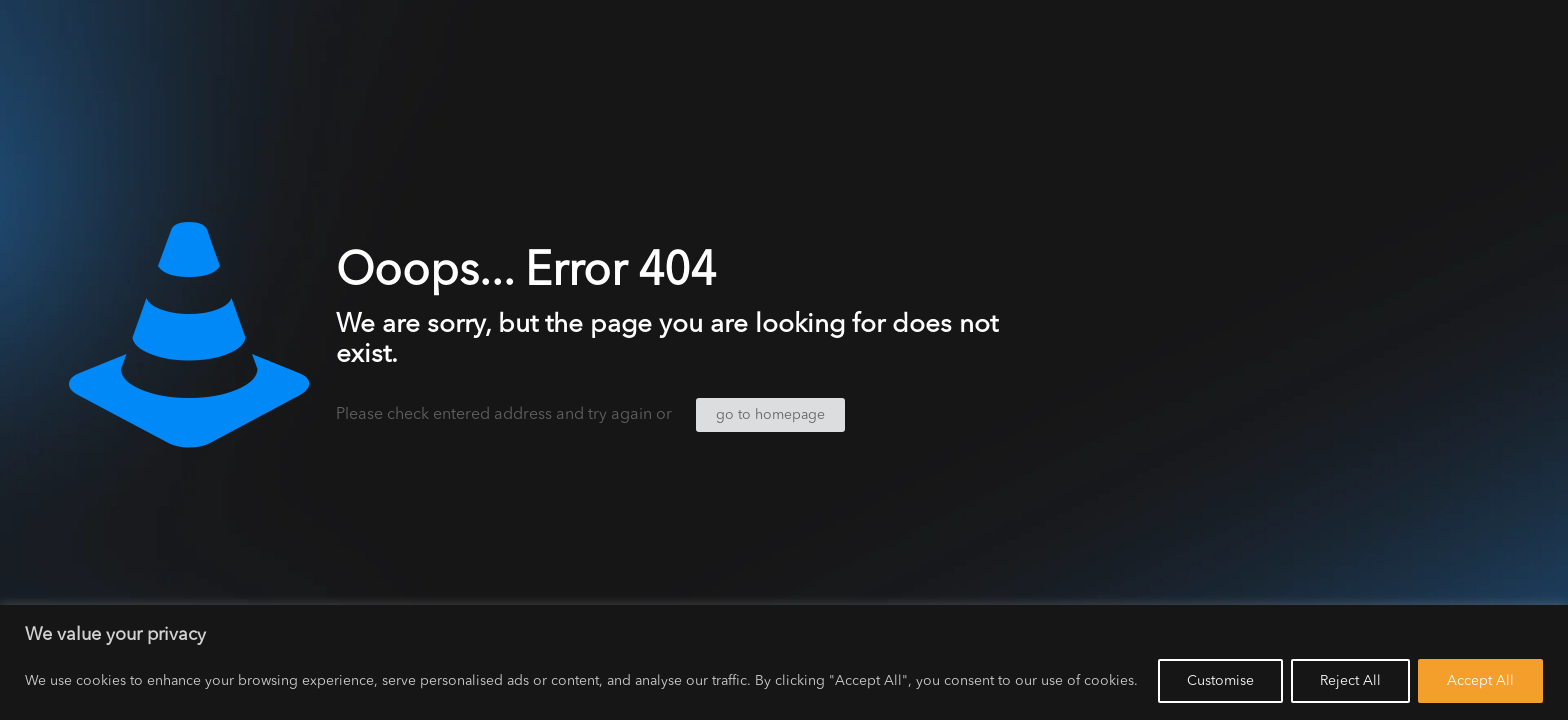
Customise (1220, 681)
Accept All (1480, 681)
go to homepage (770, 415)
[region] (784, 662)
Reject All (1350, 681)
